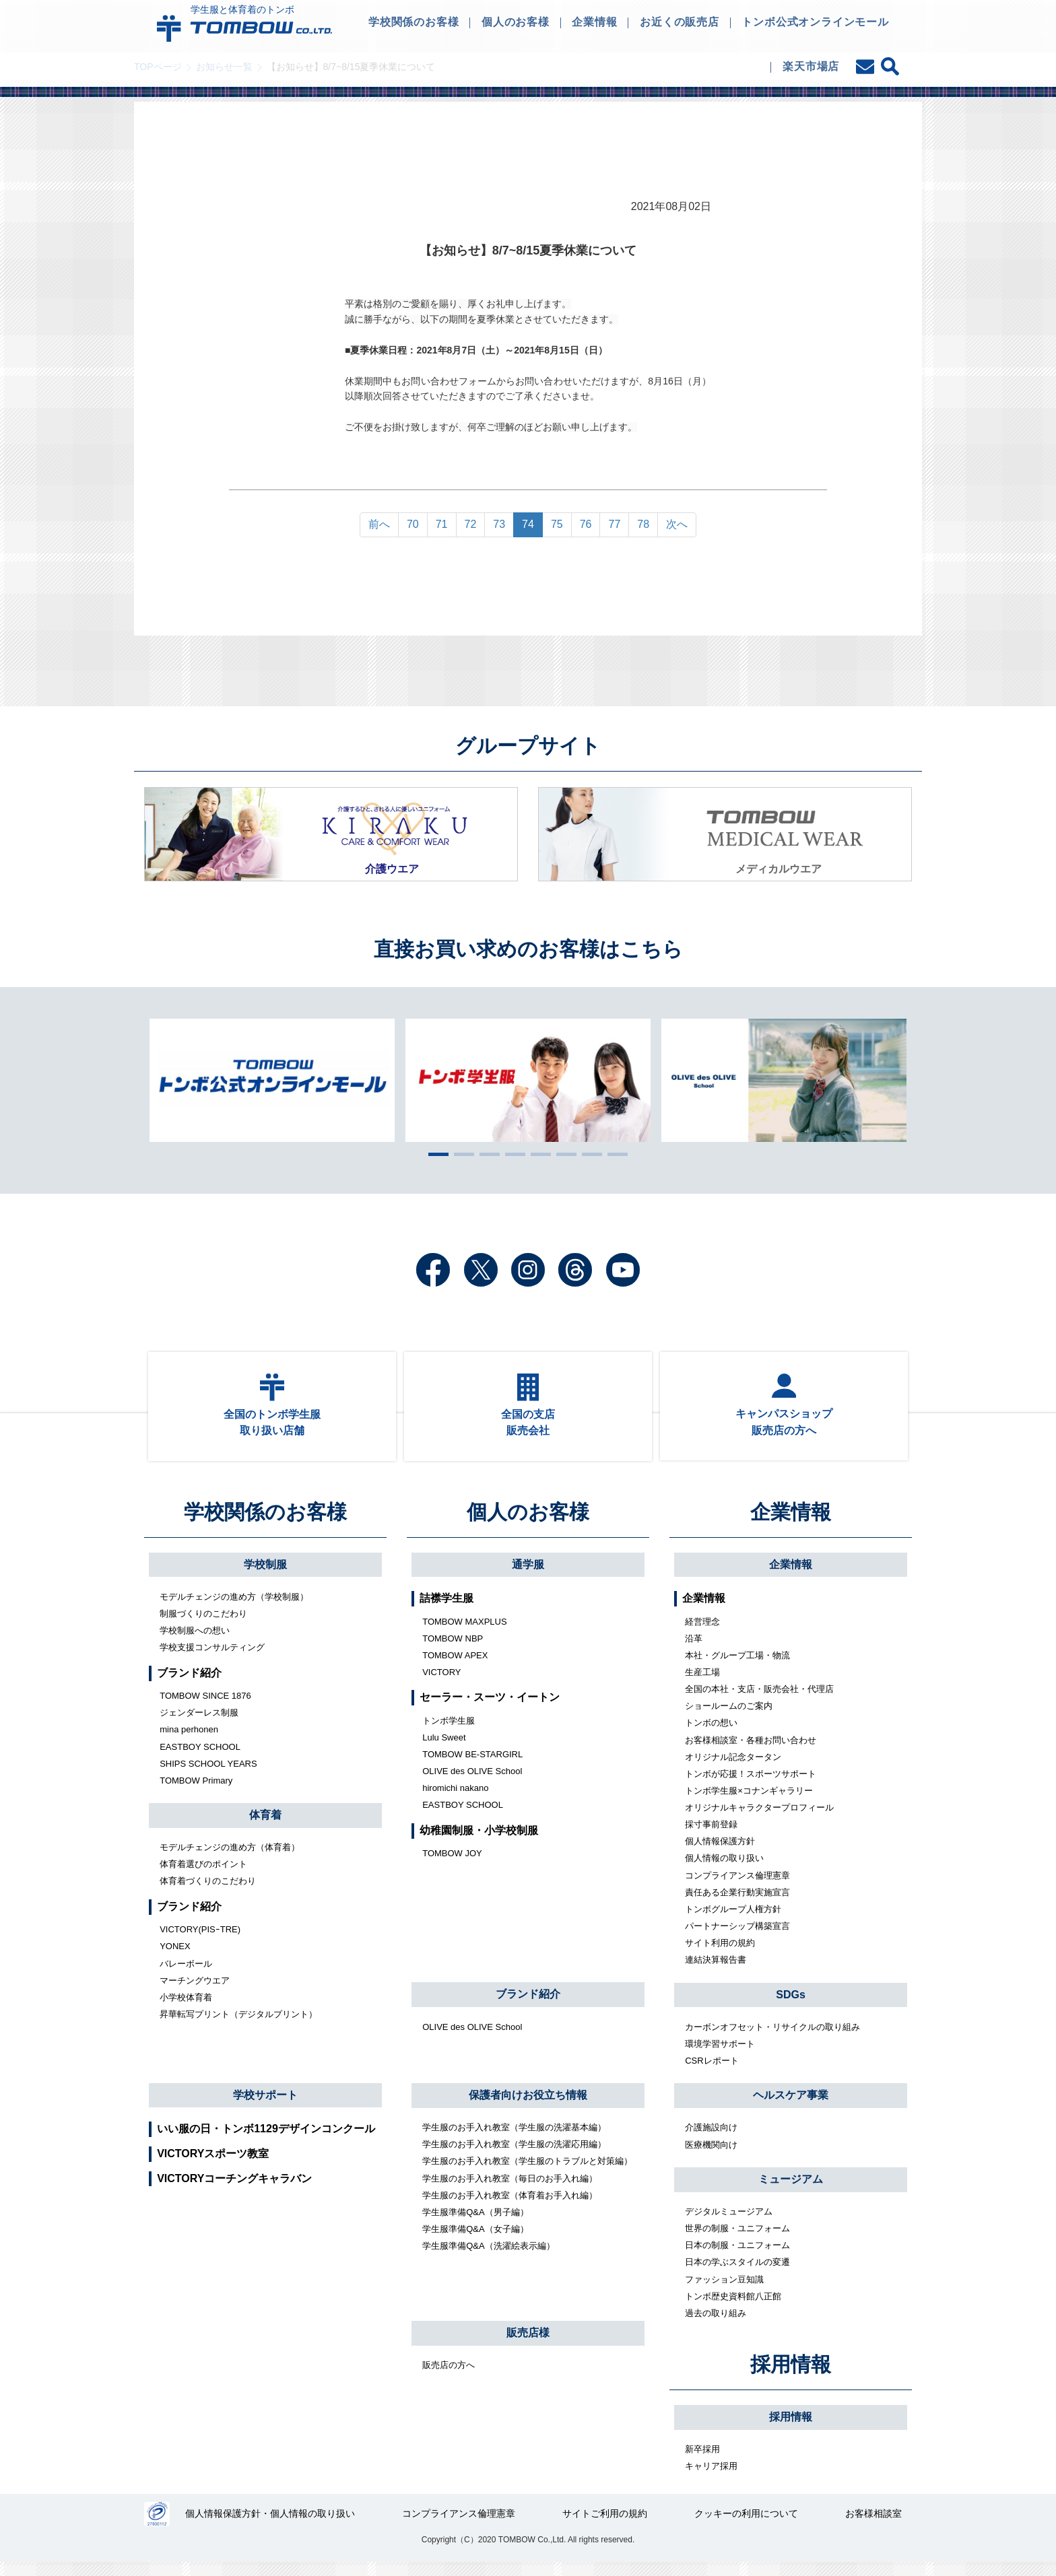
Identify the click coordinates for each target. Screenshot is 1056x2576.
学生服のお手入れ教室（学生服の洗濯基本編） (514, 2139)
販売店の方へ (448, 2377)
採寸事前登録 (711, 1836)
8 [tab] (614, 1154)
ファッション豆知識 (724, 2291)
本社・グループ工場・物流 (737, 1667)
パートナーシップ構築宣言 (737, 1938)
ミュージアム (790, 2191)
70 (413, 524)
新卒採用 (702, 2461)
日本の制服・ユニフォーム (737, 2257)
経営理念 (702, 1634)
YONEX (175, 1959)
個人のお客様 (528, 1525)
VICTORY (441, 1684)
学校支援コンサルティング (212, 1659)
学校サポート (265, 2107)
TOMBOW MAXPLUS (464, 1634)
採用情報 (790, 2377)
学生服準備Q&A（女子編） (475, 2241)
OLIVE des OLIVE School (472, 1783)
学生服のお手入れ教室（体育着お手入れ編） (509, 2207)
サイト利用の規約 (720, 1955)
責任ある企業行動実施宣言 (737, 1904)
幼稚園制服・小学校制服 (479, 1842)
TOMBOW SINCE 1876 (205, 1708)
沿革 (693, 1651)
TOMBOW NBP (452, 1651)
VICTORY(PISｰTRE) (200, 1941)
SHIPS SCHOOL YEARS (208, 1776)
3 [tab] (486, 1154)
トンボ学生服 (448, 1733)
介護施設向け (711, 2140)
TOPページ (158, 66)
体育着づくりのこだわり (208, 1894)
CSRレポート (711, 2073)
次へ (677, 524)
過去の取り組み (715, 2325)
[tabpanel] (528, 1080)
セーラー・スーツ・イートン (490, 1710)
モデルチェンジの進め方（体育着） (230, 1859)
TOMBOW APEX (455, 1667)
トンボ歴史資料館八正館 (733, 2308)
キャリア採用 (711, 2478)
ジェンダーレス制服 (199, 1725)
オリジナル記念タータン (733, 1769)
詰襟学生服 (446, 1610)
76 (586, 524)
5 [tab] (537, 1154)
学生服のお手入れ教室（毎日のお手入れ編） (509, 2190)
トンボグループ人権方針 (733, 1921)
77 (614, 524)
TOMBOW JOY (452, 1865)
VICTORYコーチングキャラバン (234, 2190)
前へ (379, 524)
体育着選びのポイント (203, 1876)
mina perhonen (189, 1742)
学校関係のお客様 (265, 1525)
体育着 (265, 1827)
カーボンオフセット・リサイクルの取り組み (772, 2039)
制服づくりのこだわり (203, 1626)
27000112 (157, 2527)
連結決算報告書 (715, 1972)
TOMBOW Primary (196, 1793)
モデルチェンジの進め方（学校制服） (234, 1609)
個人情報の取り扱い (724, 1871)
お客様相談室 (873, 2527)
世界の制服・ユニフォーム (737, 2240)
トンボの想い (711, 1735)
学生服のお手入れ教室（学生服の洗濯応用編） (514, 2156)
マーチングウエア (195, 1993)
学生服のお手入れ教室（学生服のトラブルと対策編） (527, 2174)
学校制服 (265, 1576)
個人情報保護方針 (720, 1853)
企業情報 (790, 1525)
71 (442, 524)
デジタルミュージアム (728, 2223)
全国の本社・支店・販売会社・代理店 (759, 1701)
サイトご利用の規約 (605, 2527)
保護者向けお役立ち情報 (528, 2107)
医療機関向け (711, 2157)
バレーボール (186, 1976)
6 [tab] (563, 1154)
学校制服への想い (195, 1642)
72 (471, 524)
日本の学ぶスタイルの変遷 (737, 2275)
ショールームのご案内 (728, 1718)
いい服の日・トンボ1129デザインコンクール (266, 2140)
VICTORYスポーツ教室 (213, 2165)
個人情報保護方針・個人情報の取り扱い (271, 2527)
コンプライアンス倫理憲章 (737, 1888)
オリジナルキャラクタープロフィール (759, 1820)
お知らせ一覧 (224, 66)
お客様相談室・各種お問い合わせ (750, 1752)
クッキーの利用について (747, 2527)
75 (557, 524)
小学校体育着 (186, 2009)
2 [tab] (460, 1154)
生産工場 (702, 1684)
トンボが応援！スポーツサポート (750, 1786)
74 (528, 524)
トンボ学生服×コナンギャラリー (749, 1803)
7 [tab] (588, 1154)
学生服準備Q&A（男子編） (475, 2224)
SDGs (790, 2006)
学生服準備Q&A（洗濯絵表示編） (488, 2258)
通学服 (528, 1576)
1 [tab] (435, 1154)
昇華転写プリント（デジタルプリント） (238, 2026)
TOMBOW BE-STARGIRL (472, 1766)
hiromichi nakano (455, 1800)
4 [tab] (512, 1154)
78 (643, 524)
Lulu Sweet (443, 1749)
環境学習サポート (720, 2056)
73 (499, 524)
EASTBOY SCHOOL (200, 1759)
